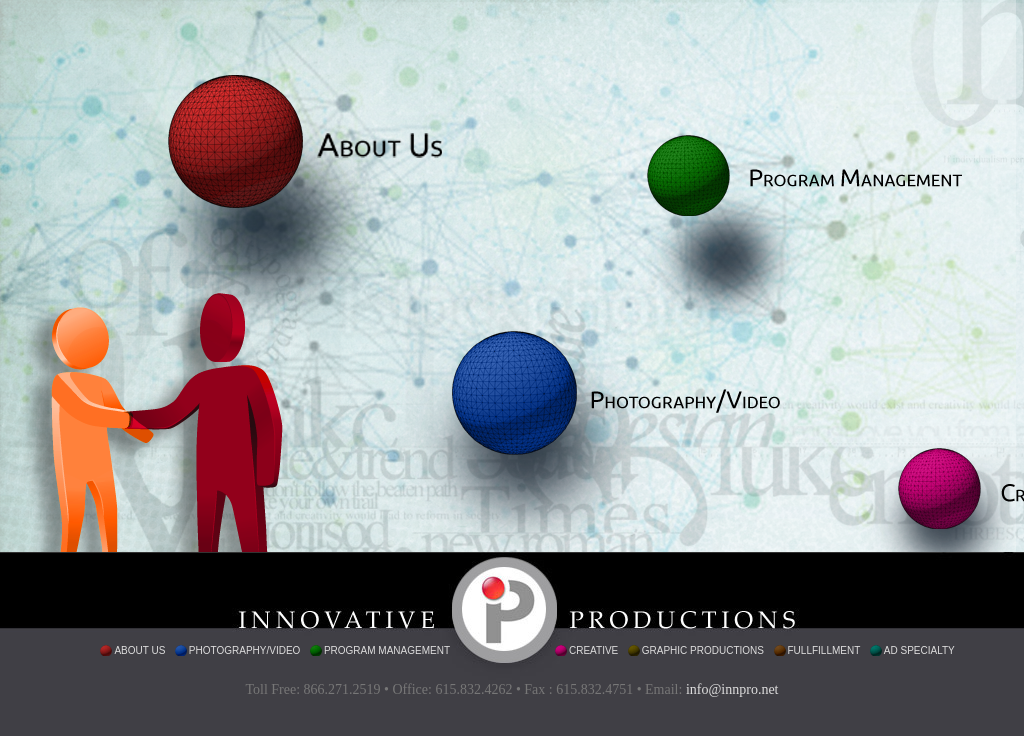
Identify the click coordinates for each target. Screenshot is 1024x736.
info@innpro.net (732, 689)
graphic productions (703, 650)
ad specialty (919, 650)
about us (139, 650)
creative (593, 650)
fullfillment (824, 650)
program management (387, 650)
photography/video (245, 650)
